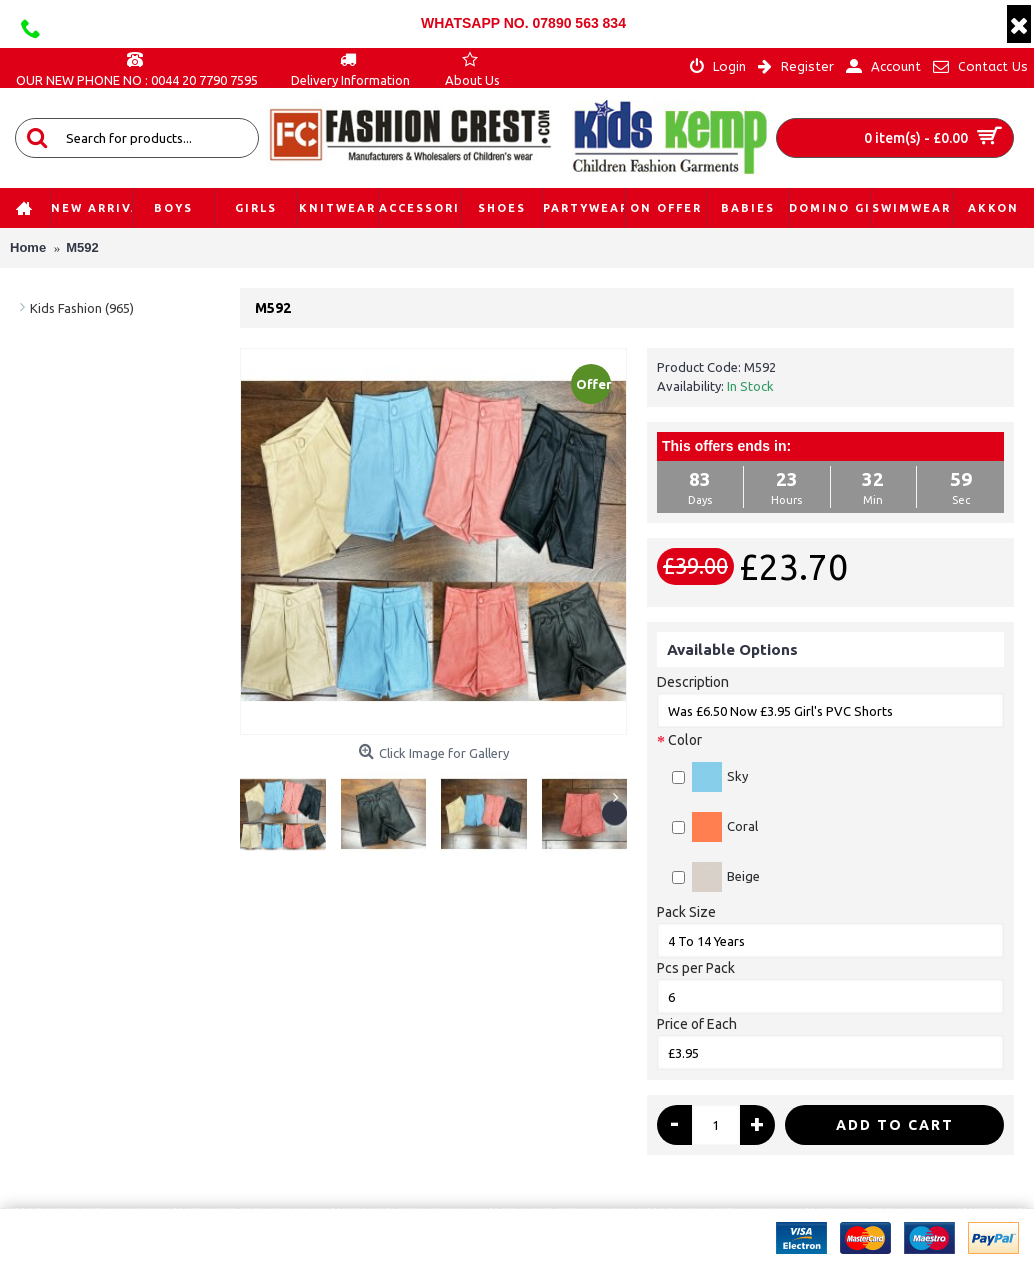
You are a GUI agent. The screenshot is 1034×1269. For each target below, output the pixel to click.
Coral (715, 827)
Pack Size (686, 912)
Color (685, 740)
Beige (716, 877)
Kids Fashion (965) (82, 308)
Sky (710, 777)
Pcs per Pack (696, 968)
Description (693, 682)
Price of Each (697, 1024)
